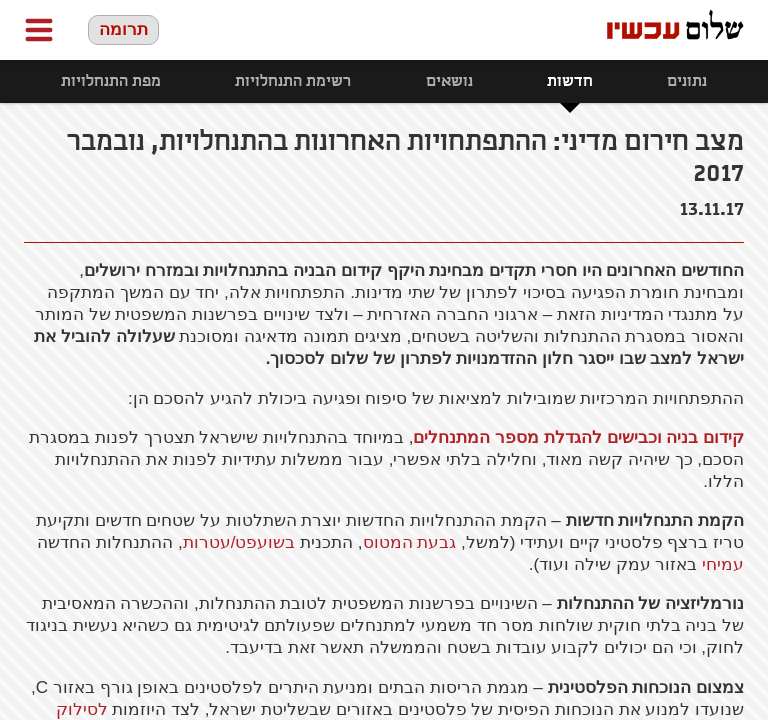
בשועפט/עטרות (239, 542)
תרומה (123, 29)
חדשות (570, 81)
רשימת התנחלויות (293, 81)
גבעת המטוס (410, 542)
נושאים (449, 81)
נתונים (687, 81)
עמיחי (723, 564)
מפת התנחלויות (111, 81)
